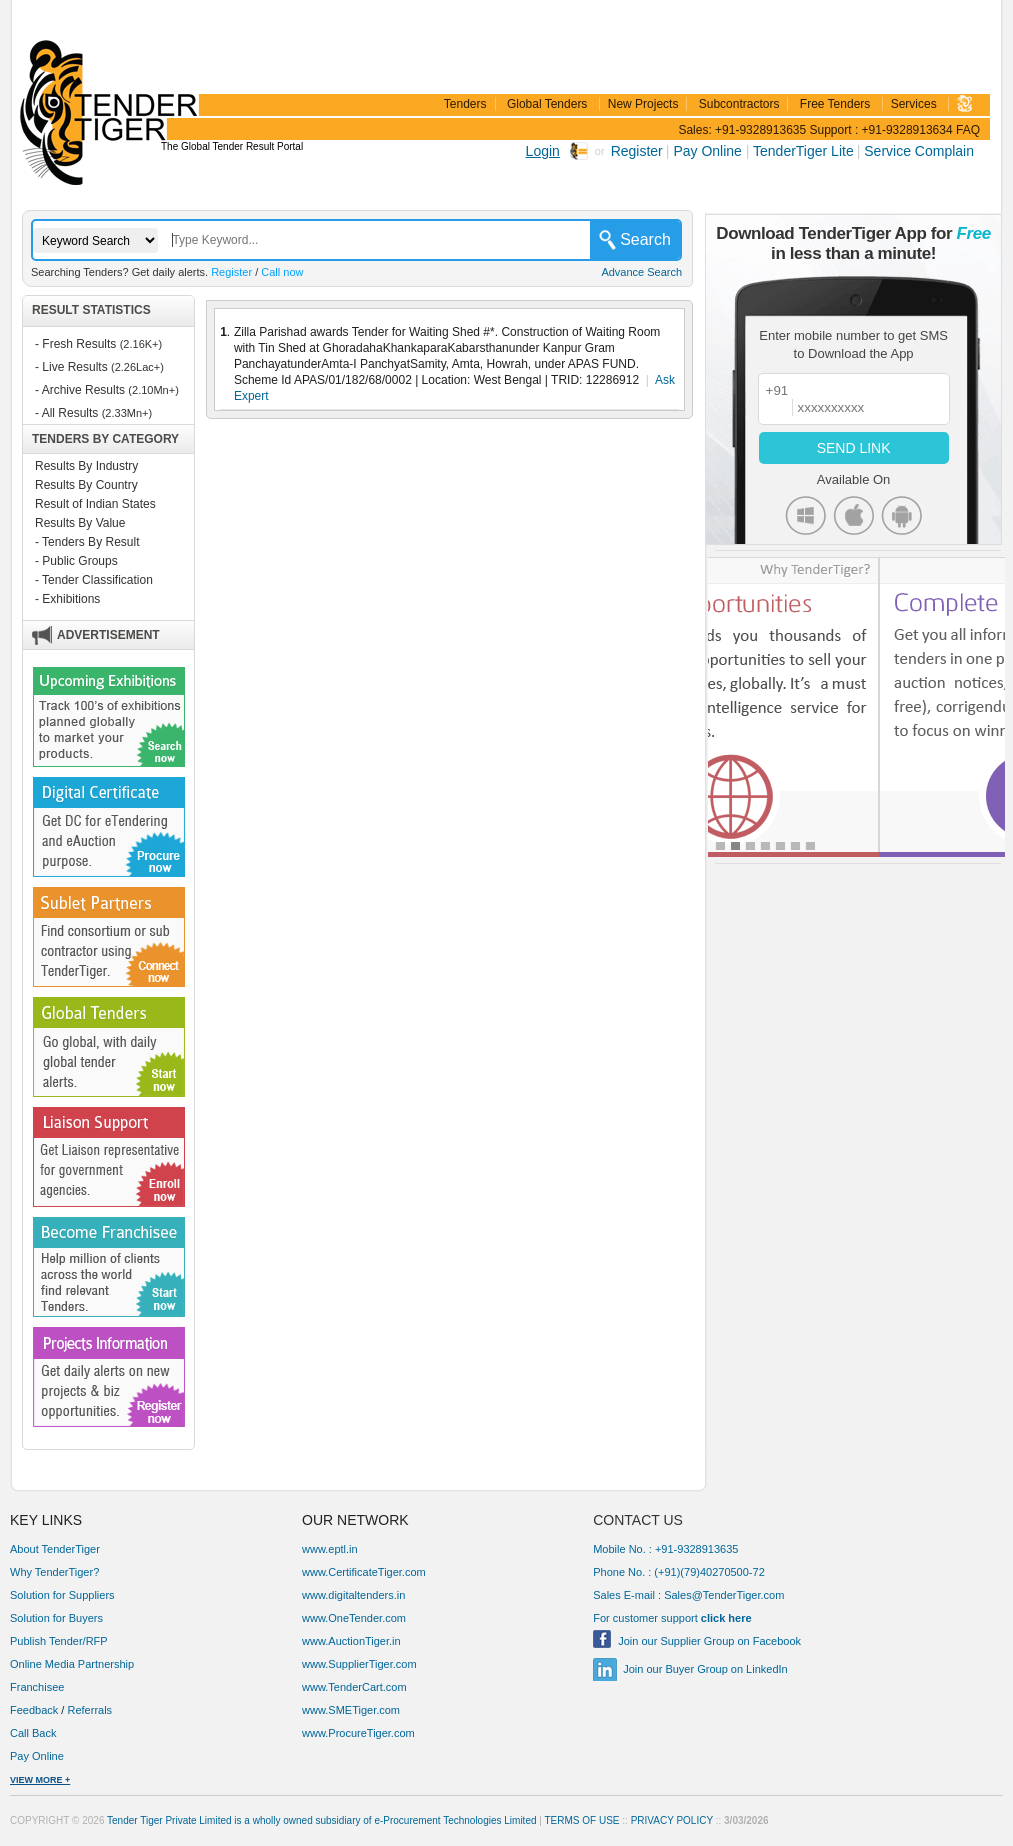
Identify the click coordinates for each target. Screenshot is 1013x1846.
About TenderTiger (55, 1549)
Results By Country (86, 485)
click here (726, 1618)
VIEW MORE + (40, 1780)
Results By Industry (86, 466)
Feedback (34, 1710)
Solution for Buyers (56, 1618)
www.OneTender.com (354, 1618)
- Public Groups (76, 561)
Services (914, 104)
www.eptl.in (330, 1549)
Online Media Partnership (72, 1664)
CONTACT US (638, 1520)
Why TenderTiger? (54, 1572)
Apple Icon (853, 515)
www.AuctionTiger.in (351, 1641)
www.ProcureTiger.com (358, 1733)
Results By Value (80, 523)
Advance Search (641, 272)
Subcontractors (739, 104)
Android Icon (901, 515)
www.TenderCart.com (354, 1687)
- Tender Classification (94, 580)
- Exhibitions (67, 599)
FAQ (968, 130)
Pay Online (709, 151)
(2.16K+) (141, 344)
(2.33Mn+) (127, 413)
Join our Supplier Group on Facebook (709, 1641)
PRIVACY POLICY (672, 1820)
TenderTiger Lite (803, 151)
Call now (282, 272)
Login (543, 151)
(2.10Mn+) (153, 390)
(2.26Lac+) (137, 367)
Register (637, 151)
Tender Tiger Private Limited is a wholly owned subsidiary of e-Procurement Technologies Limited (321, 1820)
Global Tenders (547, 104)
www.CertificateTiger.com (364, 1572)
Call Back (35, 1733)
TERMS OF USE (582, 1820)
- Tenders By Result (87, 542)
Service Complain (919, 151)
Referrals (89, 1710)
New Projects (643, 104)
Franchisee (37, 1687)
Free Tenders (835, 104)
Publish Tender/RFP (59, 1641)
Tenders (465, 104)
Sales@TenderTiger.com (724, 1595)
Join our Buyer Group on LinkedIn (705, 1669)
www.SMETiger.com (351, 1710)
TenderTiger (105, 82)
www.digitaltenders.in (353, 1595)
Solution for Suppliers (62, 1595)
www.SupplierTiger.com (359, 1664)
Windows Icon (805, 515)
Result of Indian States (95, 504)
